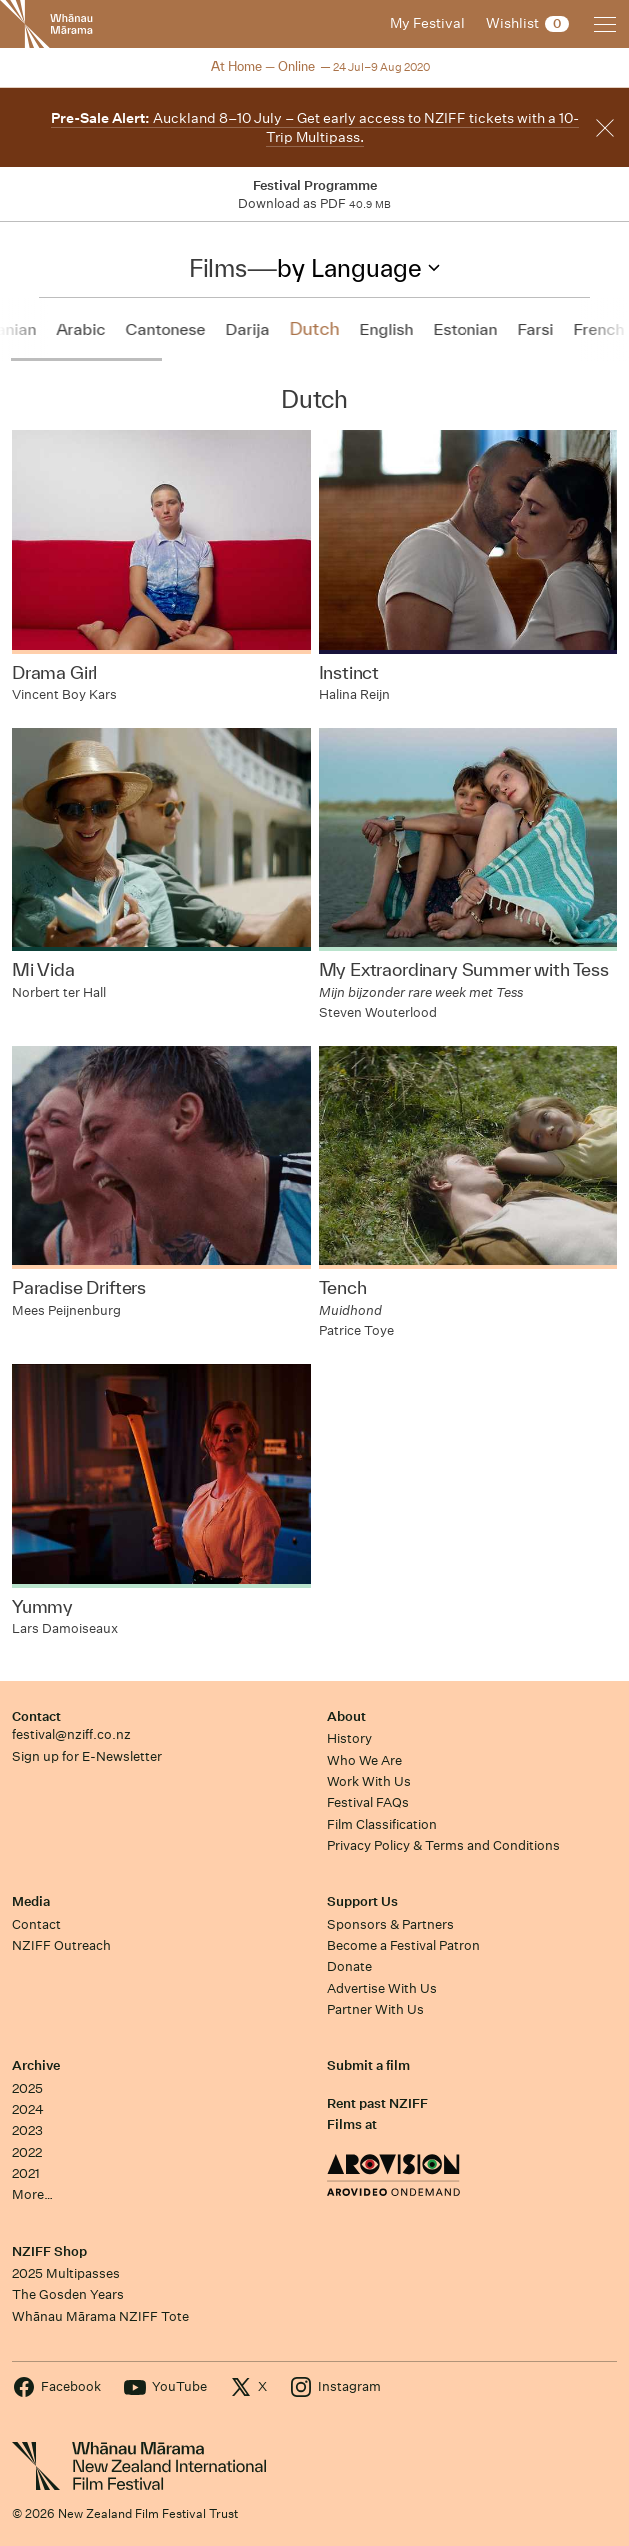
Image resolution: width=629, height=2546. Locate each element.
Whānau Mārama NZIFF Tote (100, 2316)
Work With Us (369, 1781)
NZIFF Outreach (61, 1945)
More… (32, 2194)
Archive (36, 2065)
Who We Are (364, 1760)
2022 (27, 2152)
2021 (26, 2173)
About (346, 1716)
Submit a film (368, 2065)
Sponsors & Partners (390, 1924)
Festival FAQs (368, 1802)
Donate (349, 1966)
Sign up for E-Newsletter (87, 1756)
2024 (28, 2109)
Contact (36, 1716)
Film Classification (382, 1824)
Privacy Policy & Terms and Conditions (443, 1845)
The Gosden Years (68, 2294)
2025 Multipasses (66, 2273)
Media (31, 1901)
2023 (27, 2130)
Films (217, 268)
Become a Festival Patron (403, 1945)
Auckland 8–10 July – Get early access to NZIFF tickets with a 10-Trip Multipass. (315, 127)
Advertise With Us (382, 1988)
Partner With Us (375, 2009)
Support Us (362, 1901)
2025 (27, 2088)
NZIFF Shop (49, 2251)
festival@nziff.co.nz (71, 1734)
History (349, 1738)
